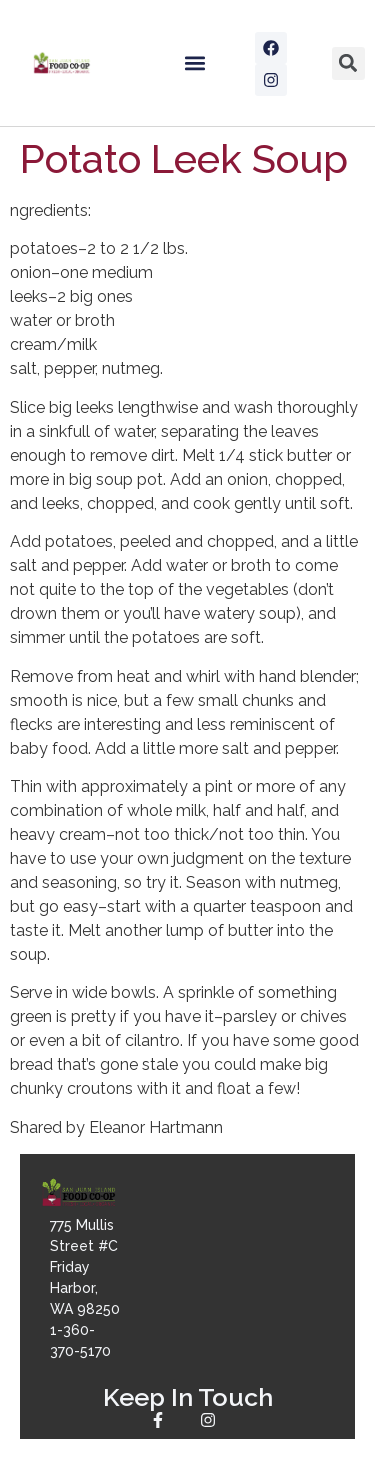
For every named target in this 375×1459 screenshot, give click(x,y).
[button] (194, 63)
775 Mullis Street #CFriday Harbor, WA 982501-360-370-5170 (85, 1288)
